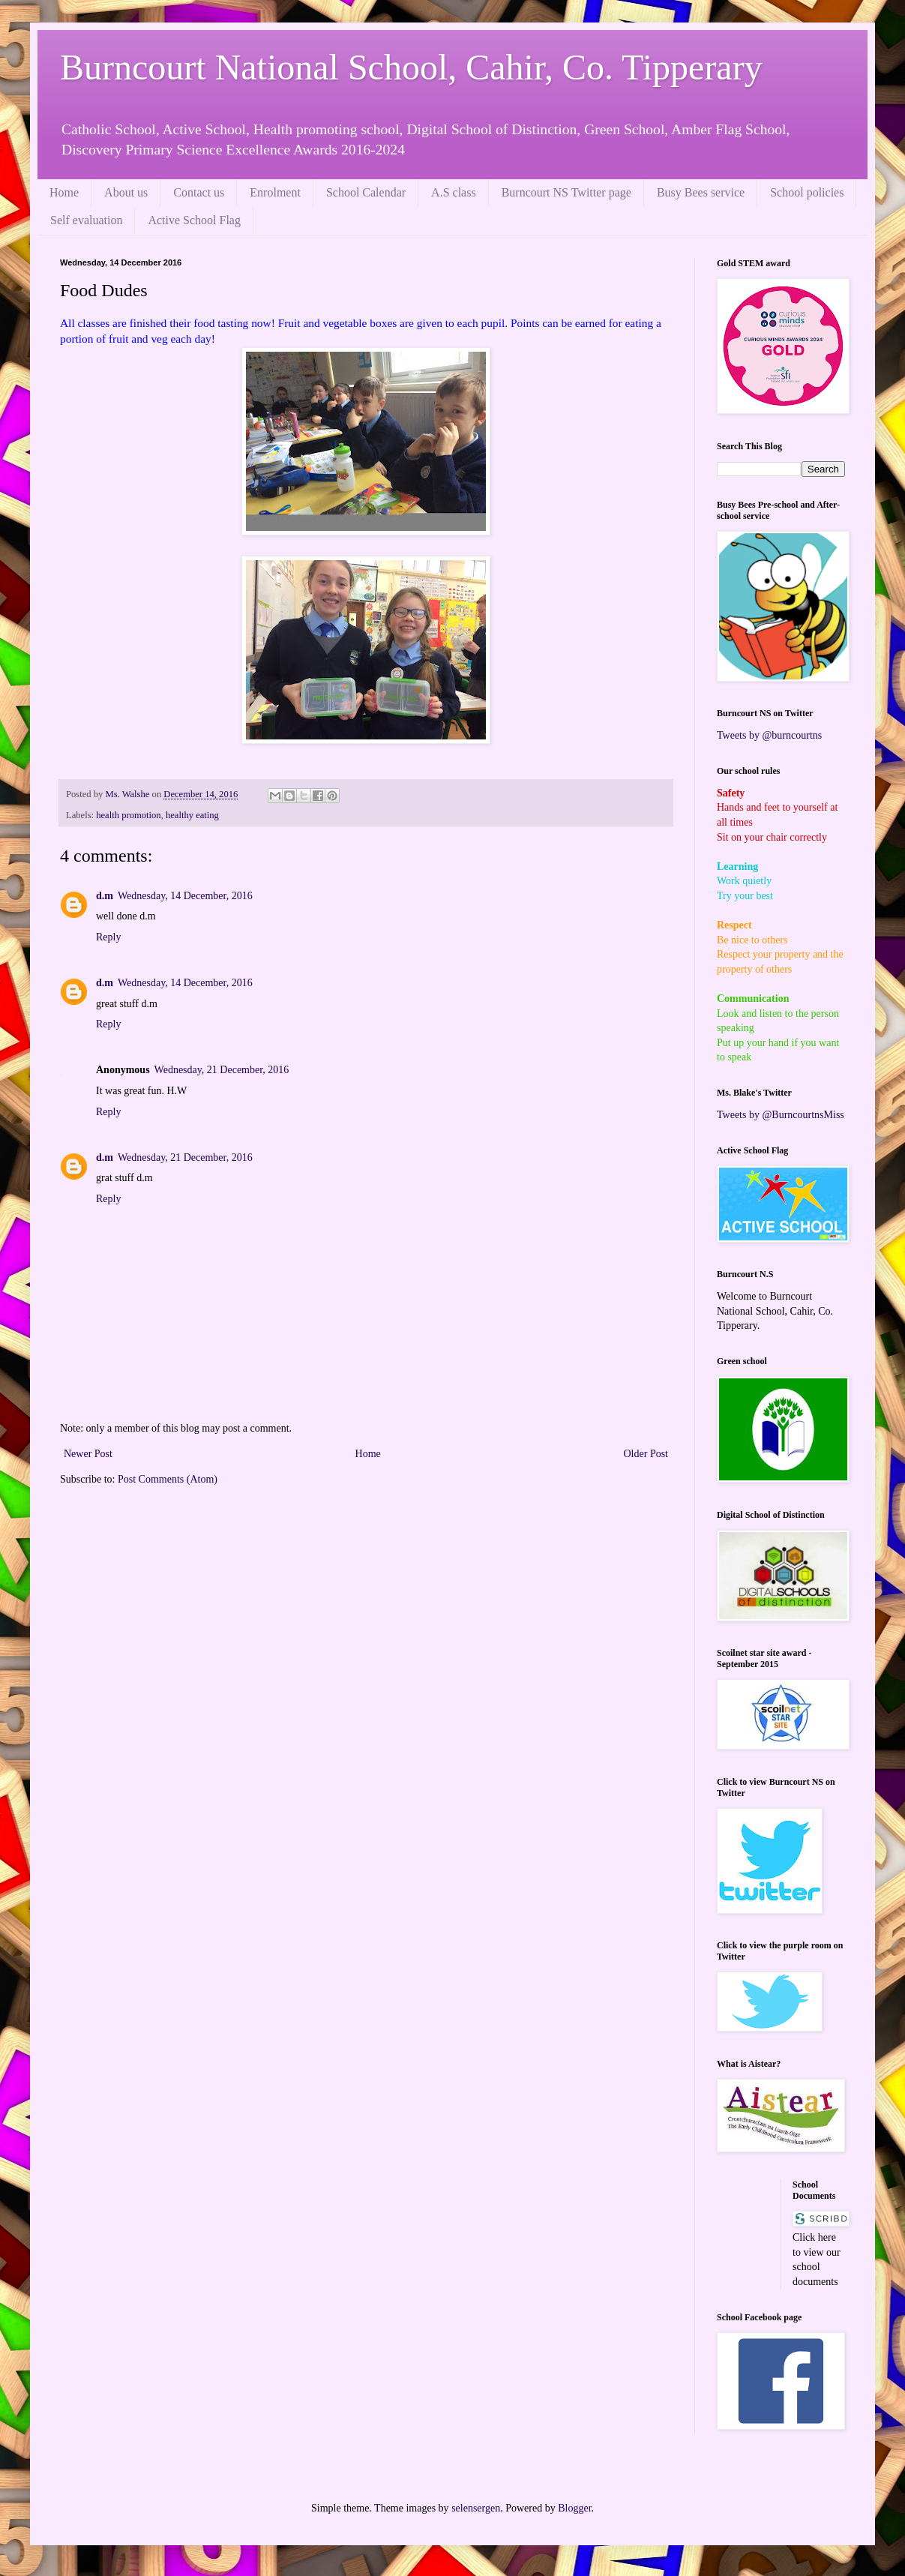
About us (126, 192)
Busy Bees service (701, 192)
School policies (807, 192)
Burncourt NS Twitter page (566, 192)
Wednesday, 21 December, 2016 (221, 1069)
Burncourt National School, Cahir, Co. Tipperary (411, 67)
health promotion (128, 815)
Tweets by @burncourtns (769, 735)
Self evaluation (86, 220)
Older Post (646, 1453)
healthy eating (192, 815)
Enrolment (275, 192)
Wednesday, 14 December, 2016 (185, 895)
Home (64, 192)
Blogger (574, 2508)
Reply (108, 937)
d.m (104, 895)
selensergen (475, 2508)
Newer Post (88, 1453)
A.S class (453, 192)
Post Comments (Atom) (167, 1479)
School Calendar (366, 192)
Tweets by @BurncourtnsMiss (780, 1114)
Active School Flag (194, 220)
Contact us (198, 192)
